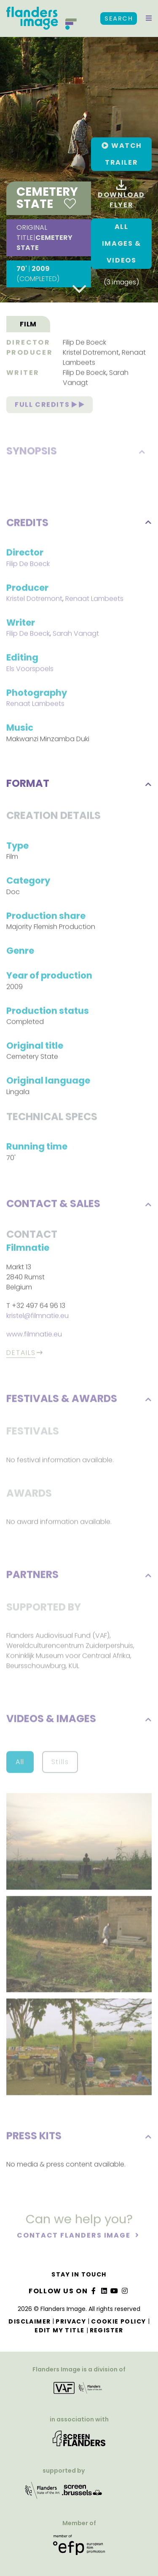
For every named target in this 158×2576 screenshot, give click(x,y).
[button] (149, 18)
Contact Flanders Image (75, 2236)
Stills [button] (60, 1763)
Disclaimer (29, 2321)
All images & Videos (121, 243)
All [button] (20, 1763)
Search (118, 18)
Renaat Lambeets (94, 600)
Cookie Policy (118, 2321)
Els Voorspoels (30, 670)
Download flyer (121, 195)
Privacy (71, 2321)
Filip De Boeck (84, 343)
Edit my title (59, 2330)
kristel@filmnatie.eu (37, 1317)
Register (106, 2330)
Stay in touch (78, 2274)
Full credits (49, 405)
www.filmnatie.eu (34, 1336)
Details (20, 1354)
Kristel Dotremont (91, 353)
